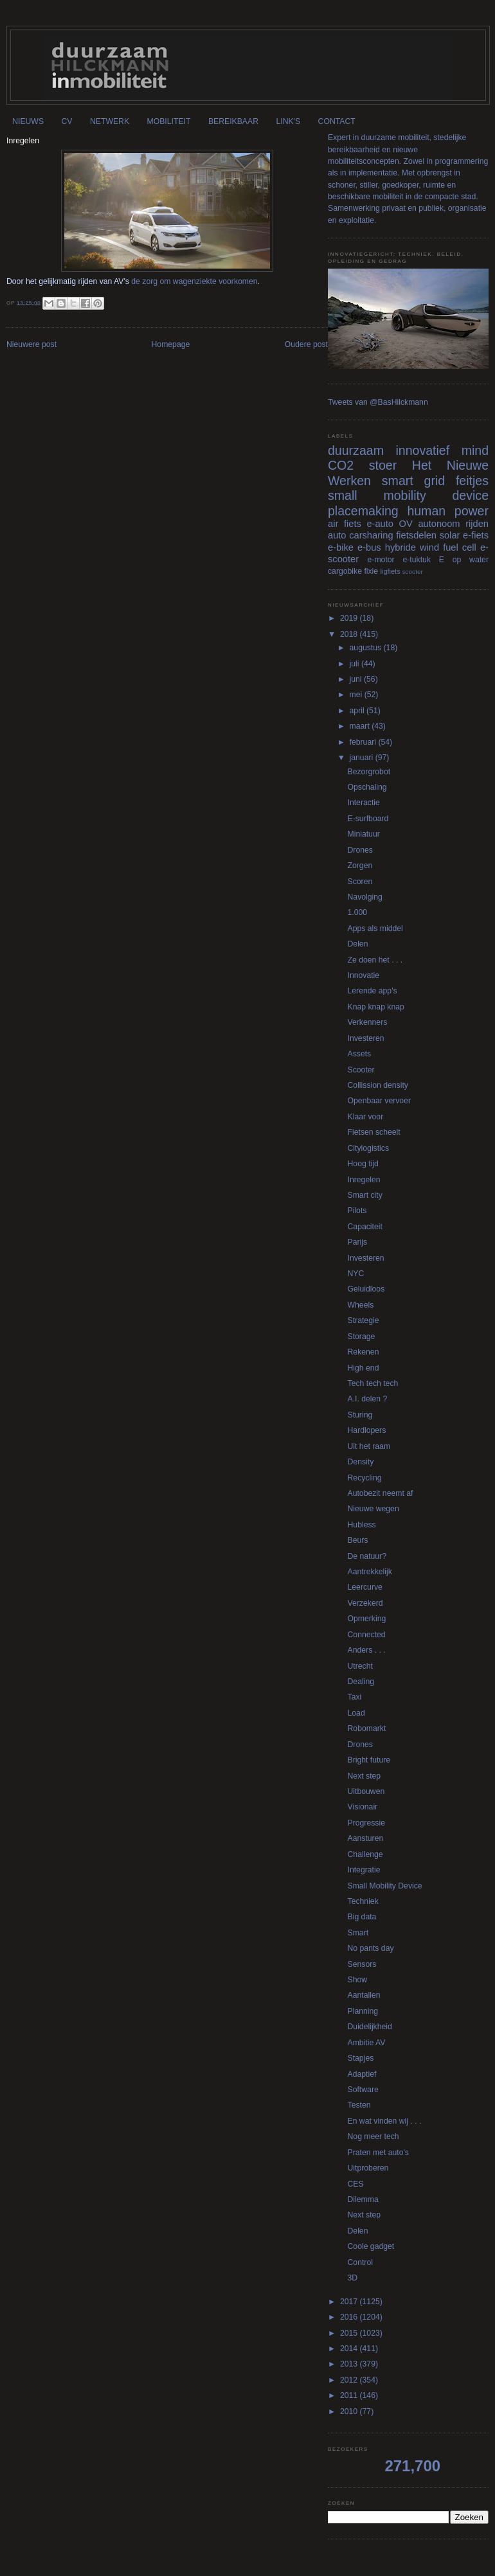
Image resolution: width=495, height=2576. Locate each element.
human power (448, 511)
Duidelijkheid (370, 2026)
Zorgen (360, 865)
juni (357, 679)
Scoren (360, 881)
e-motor (381, 559)
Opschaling (367, 787)
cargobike (345, 571)
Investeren (366, 1038)
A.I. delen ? (368, 1398)
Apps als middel (375, 928)
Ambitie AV (367, 2042)
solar (450, 535)
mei (357, 694)
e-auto (379, 524)
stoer (383, 465)
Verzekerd (365, 1603)
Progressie (366, 1822)
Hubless (362, 1524)
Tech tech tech (373, 1383)
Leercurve (365, 1587)
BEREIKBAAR (233, 121)
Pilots (357, 1210)
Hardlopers (367, 1430)
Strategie (363, 1320)
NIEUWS (28, 121)
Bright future (369, 1759)
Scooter (361, 1069)
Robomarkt (367, 1728)
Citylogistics (369, 1148)
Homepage (171, 344)
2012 (350, 2380)
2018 (350, 634)
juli (355, 663)
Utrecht (360, 1666)
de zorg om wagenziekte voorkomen (194, 281)
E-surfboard (368, 818)
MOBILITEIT (169, 121)
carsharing (371, 535)
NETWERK (109, 121)
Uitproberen (368, 2167)
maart (361, 726)
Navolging (365, 897)
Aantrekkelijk (370, 1571)
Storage (361, 1336)
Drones (360, 850)
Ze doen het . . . (375, 959)
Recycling (365, 1477)
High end (363, 1368)
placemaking (363, 511)
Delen (358, 943)
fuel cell (459, 547)
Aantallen (364, 1995)
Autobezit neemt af (380, 1493)
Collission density (378, 1085)
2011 (350, 2395)
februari (364, 742)
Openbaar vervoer (379, 1100)
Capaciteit (365, 1226)
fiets (352, 524)
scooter (412, 571)
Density (361, 1461)
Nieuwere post (31, 344)
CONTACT (337, 121)
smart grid (413, 481)
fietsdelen (416, 535)
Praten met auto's (378, 2152)
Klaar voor (366, 1116)
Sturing (360, 1414)
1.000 (358, 912)
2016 (350, 2317)
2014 (350, 2348)
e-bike (341, 547)
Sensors (362, 1964)
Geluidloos (366, 1288)
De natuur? (367, 1556)
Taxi (355, 1696)
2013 (350, 2363)
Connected (367, 1634)
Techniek (363, 1901)
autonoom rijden (453, 524)
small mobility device (408, 495)
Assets (360, 1053)
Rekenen (363, 1351)
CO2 (341, 465)
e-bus (369, 547)
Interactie (364, 802)
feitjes (472, 481)
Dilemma (363, 2199)
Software (363, 2089)
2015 (350, 2333)
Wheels (361, 1305)
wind (429, 547)
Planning (363, 2011)
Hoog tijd (363, 1163)
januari (362, 757)
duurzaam (356, 450)
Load (356, 1713)
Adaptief (362, 2074)
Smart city (365, 1195)
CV (67, 121)
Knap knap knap (376, 1006)
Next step (364, 1776)
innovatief (422, 450)
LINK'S (288, 121)
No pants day (371, 1948)
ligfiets (391, 571)
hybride (400, 547)
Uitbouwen (366, 1791)
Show (358, 1979)
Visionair (363, 1806)
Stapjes (361, 2058)
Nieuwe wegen (373, 1508)
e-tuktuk (416, 559)
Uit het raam (369, 1446)
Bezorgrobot (369, 771)
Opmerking (367, 1618)
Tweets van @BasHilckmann (378, 402)
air (333, 524)
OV (406, 524)
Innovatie (364, 975)
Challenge (365, 1854)
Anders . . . (367, 1650)
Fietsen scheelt (374, 1132)
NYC (356, 1273)
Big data (362, 1916)
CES (356, 2184)
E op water (464, 559)
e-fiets (476, 535)
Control (360, 2262)
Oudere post (306, 344)
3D (353, 2277)
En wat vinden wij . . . (385, 2121)
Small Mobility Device (385, 1885)
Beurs (358, 1540)
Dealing (361, 1681)
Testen (359, 2105)
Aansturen (366, 1838)
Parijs (358, 1242)
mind (475, 450)
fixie (371, 571)
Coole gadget (371, 2246)
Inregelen (364, 1179)
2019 (350, 618)
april (358, 710)
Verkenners (368, 1022)
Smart (358, 1932)
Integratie (364, 1869)
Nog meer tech (373, 2136)
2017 (350, 2301)
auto (337, 535)
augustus (367, 647)
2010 (350, 2411)
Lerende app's (372, 990)
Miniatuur (364, 834)
